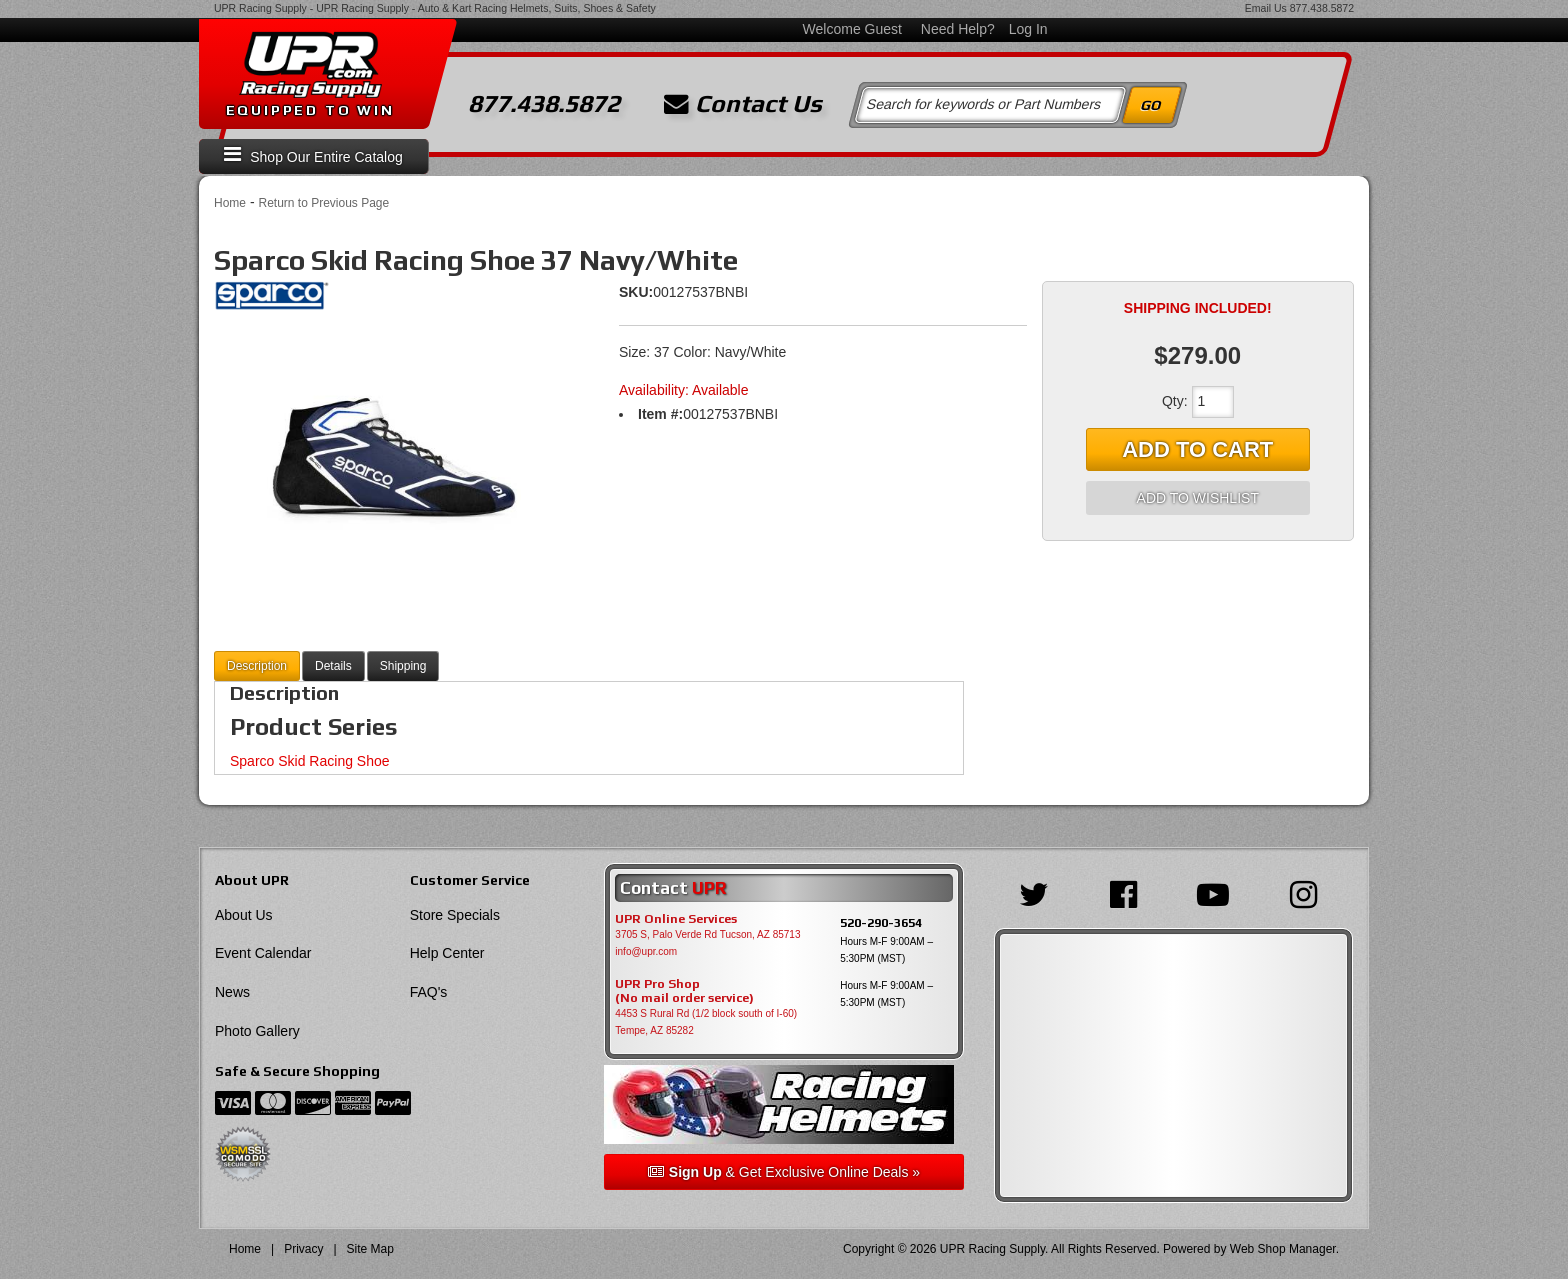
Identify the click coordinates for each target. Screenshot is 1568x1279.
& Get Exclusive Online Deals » (784, 1172)
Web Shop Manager (1283, 1249)
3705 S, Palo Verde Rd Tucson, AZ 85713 (707, 934)
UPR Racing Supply (260, 8)
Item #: (660, 414)
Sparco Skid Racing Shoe (310, 761)
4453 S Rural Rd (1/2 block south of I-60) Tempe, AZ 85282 (706, 1022)
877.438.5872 (1322, 8)
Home (230, 203)
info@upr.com (646, 951)
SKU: (636, 292)
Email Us (1266, 8)
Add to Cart (1197, 449)
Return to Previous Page (323, 203)
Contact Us (743, 104)
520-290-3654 (881, 922)
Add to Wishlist (1198, 498)
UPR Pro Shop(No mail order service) (684, 991)
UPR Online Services (676, 919)
